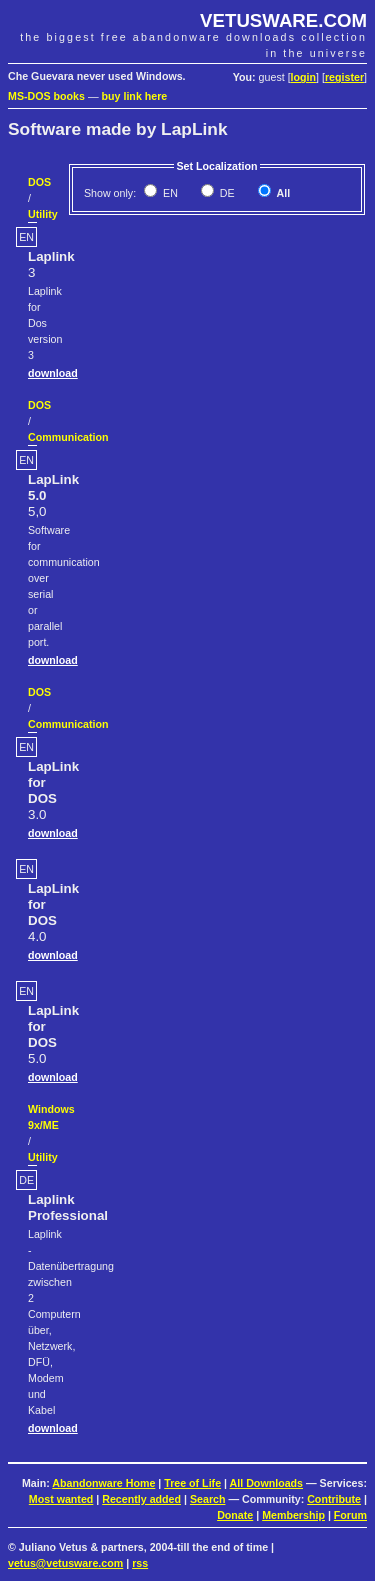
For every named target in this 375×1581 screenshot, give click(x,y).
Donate (235, 1515)
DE (226, 193)
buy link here (135, 96)
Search (208, 1499)
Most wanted (61, 1499)
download (53, 373)
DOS (39, 182)
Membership (293, 1515)
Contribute (334, 1499)
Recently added (141, 1499)
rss (140, 1563)
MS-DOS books (46, 96)
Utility (43, 214)
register (344, 77)
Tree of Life (192, 1483)
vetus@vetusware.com (65, 1563)
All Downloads (266, 1483)
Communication (68, 437)
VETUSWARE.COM (283, 20)
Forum (350, 1515)
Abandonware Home (103, 1483)
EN (169, 193)
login (303, 77)
